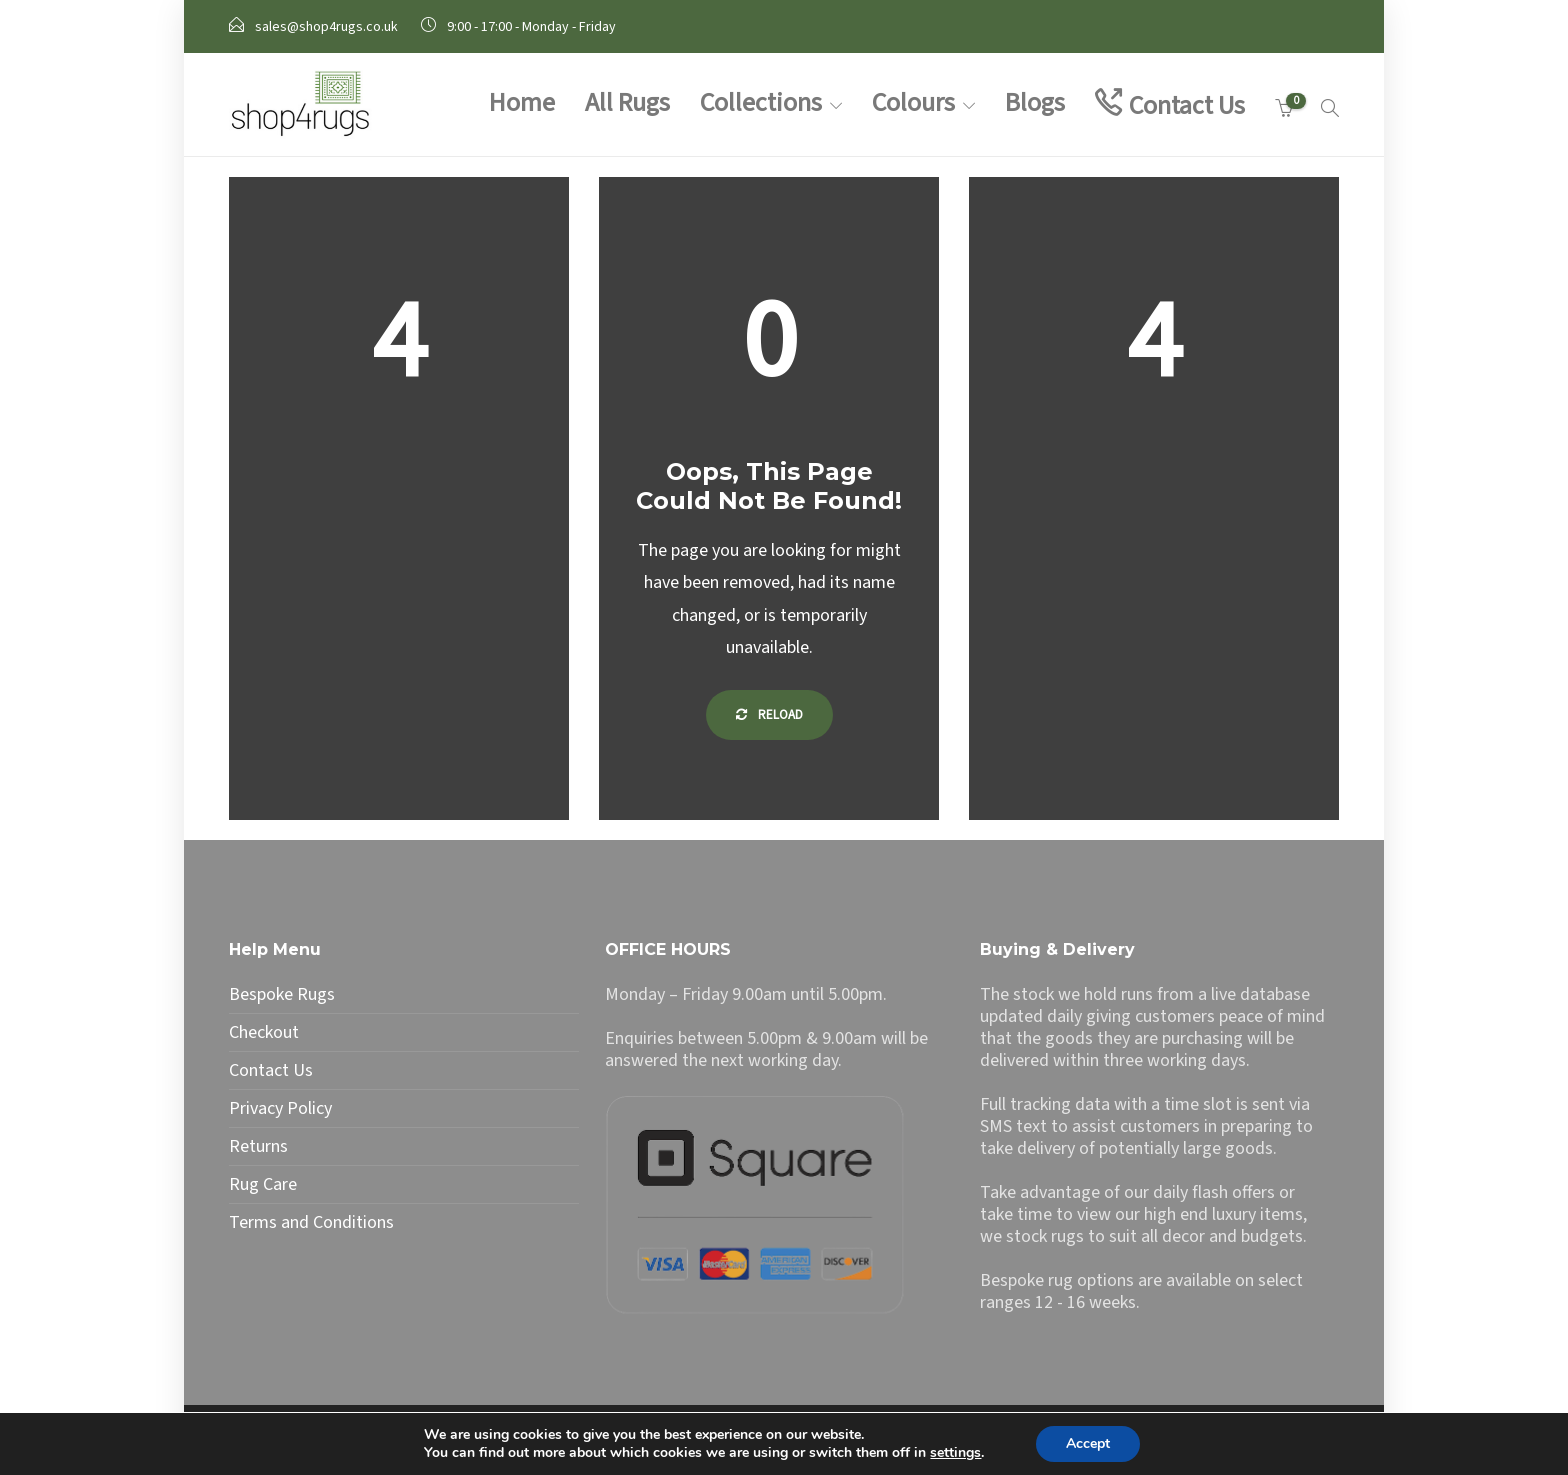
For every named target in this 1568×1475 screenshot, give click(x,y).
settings (955, 1453)
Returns (258, 1147)
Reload (769, 715)
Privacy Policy (280, 1109)
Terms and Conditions (311, 1223)
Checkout (264, 1033)
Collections (761, 102)
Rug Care (263, 1185)
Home (522, 102)
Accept (1088, 1443)
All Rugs (627, 102)
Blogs (1035, 102)
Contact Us (1187, 105)
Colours (913, 102)
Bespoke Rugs (282, 995)
